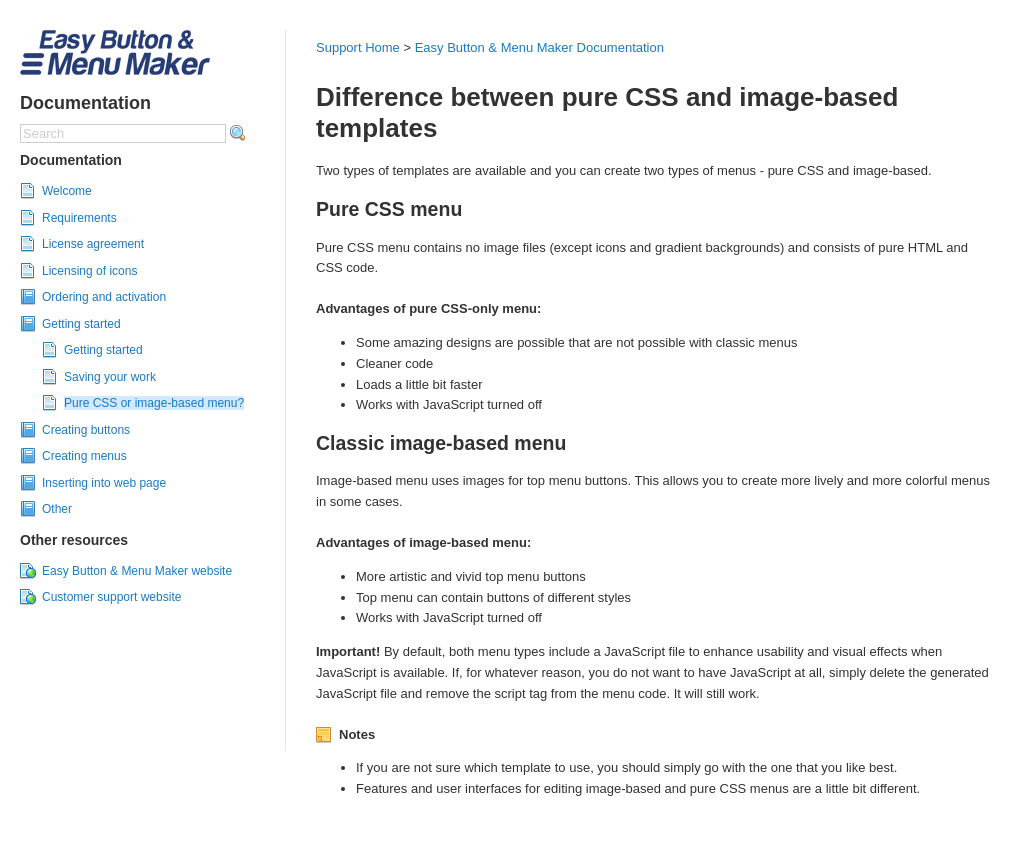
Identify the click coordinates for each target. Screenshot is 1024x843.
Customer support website (111, 597)
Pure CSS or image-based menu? (154, 403)
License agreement (93, 244)
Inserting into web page (104, 483)
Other (57, 509)
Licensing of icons (89, 271)
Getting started (81, 324)
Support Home (358, 47)
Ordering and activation (104, 297)
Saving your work (110, 377)
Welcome (67, 191)
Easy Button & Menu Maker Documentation (539, 47)
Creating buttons (86, 430)
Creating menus (84, 456)
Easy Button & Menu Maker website (137, 571)
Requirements (79, 218)
